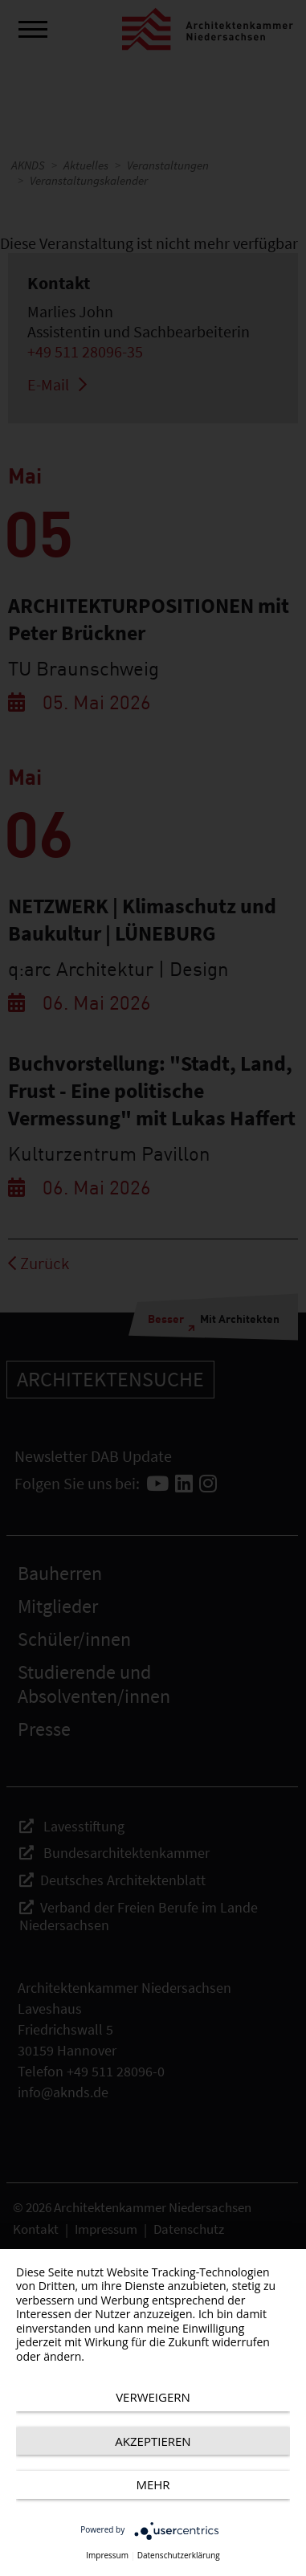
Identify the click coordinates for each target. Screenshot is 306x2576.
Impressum (107, 2555)
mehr (152, 2484)
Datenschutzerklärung (178, 2555)
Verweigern (153, 2397)
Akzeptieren (152, 2441)
